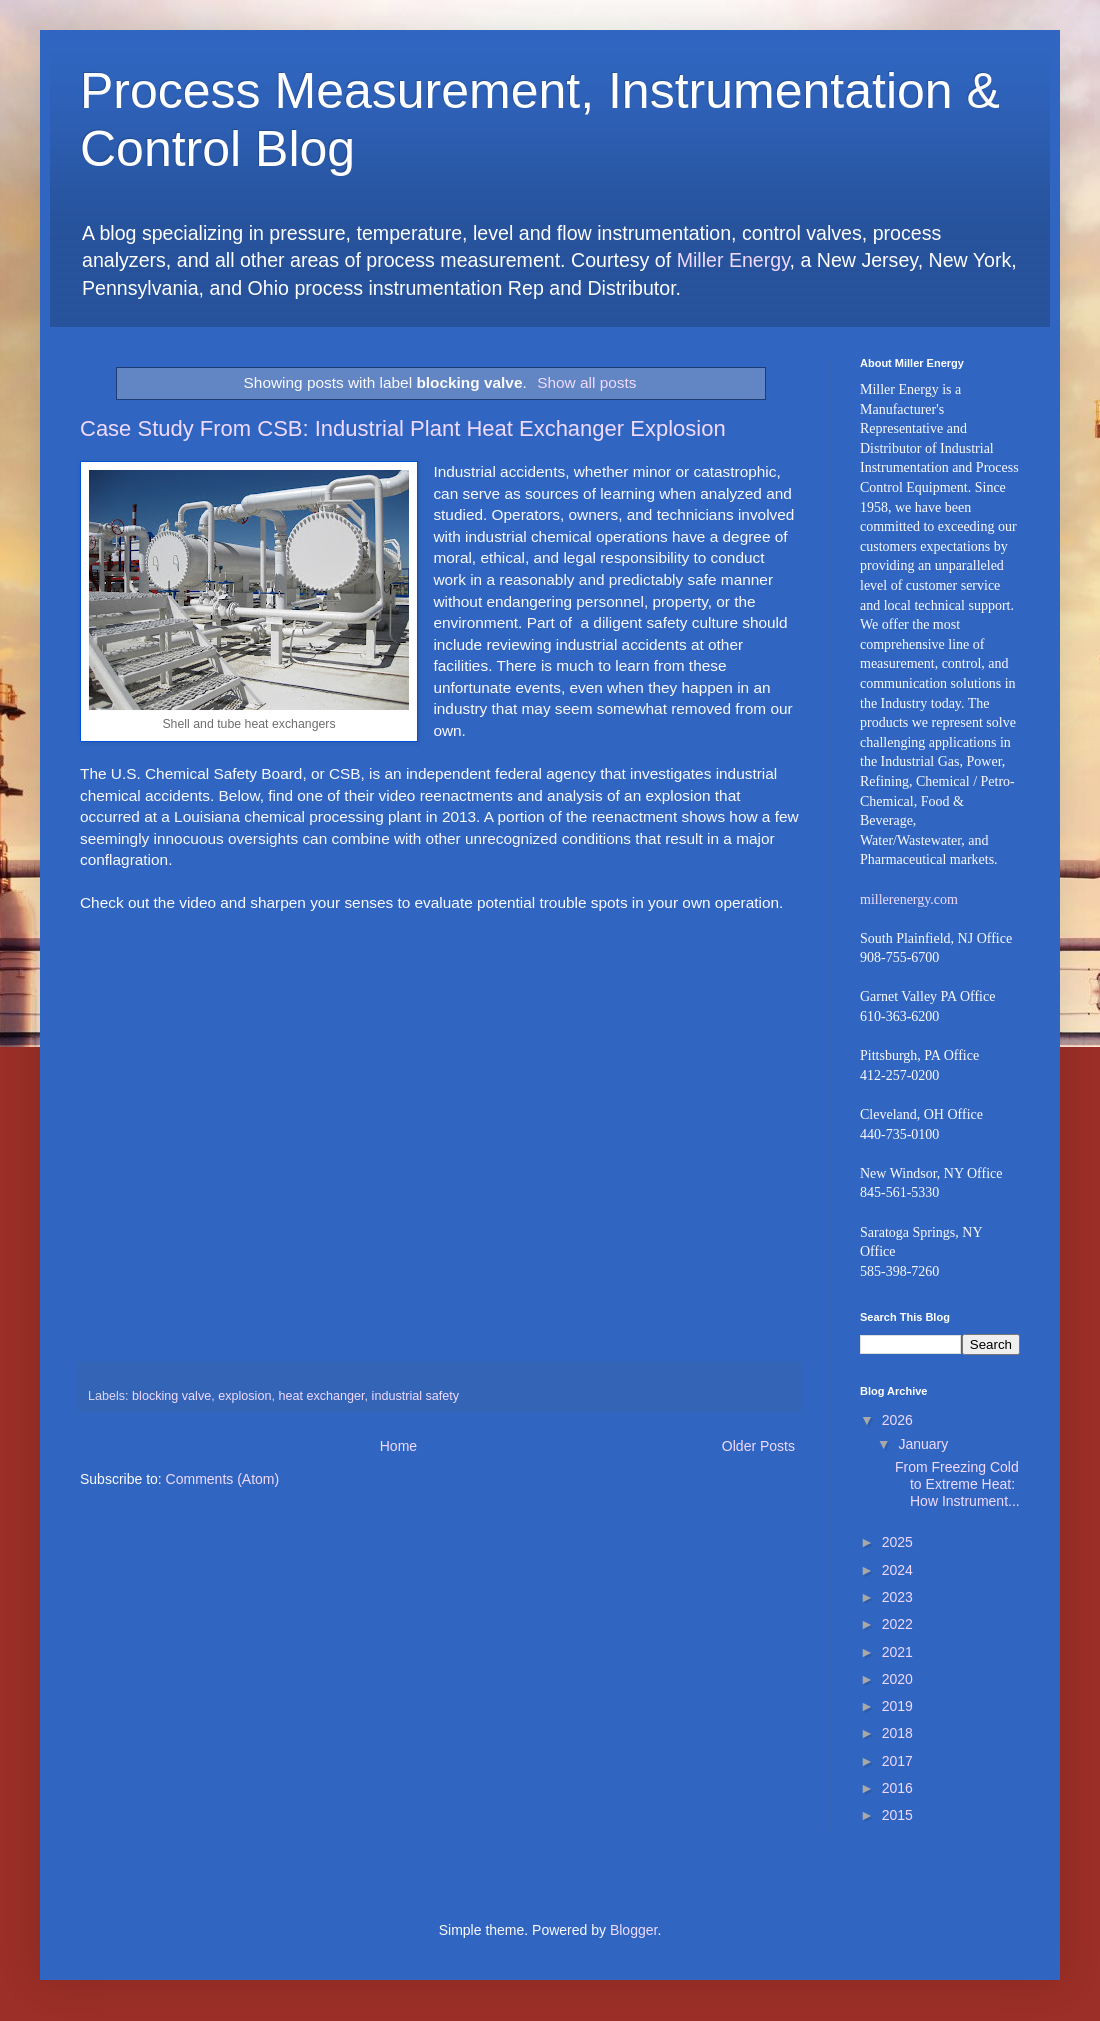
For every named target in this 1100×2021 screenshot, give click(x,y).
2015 (897, 1815)
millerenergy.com (909, 899)
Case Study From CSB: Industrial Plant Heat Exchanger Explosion (403, 428)
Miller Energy (733, 260)
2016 (897, 1788)
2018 (897, 1733)
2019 (897, 1706)
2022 (897, 1624)
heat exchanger (321, 1396)
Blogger (633, 1930)
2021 (897, 1652)
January (923, 1444)
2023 (897, 1597)
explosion (244, 1396)
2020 (897, 1679)
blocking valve (171, 1396)
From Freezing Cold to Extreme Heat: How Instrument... (957, 1484)
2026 (897, 1420)
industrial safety (416, 1396)
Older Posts (758, 1446)
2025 (897, 1542)
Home (398, 1446)
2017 (897, 1761)
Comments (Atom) (223, 1479)
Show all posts (586, 382)
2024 (897, 1570)
